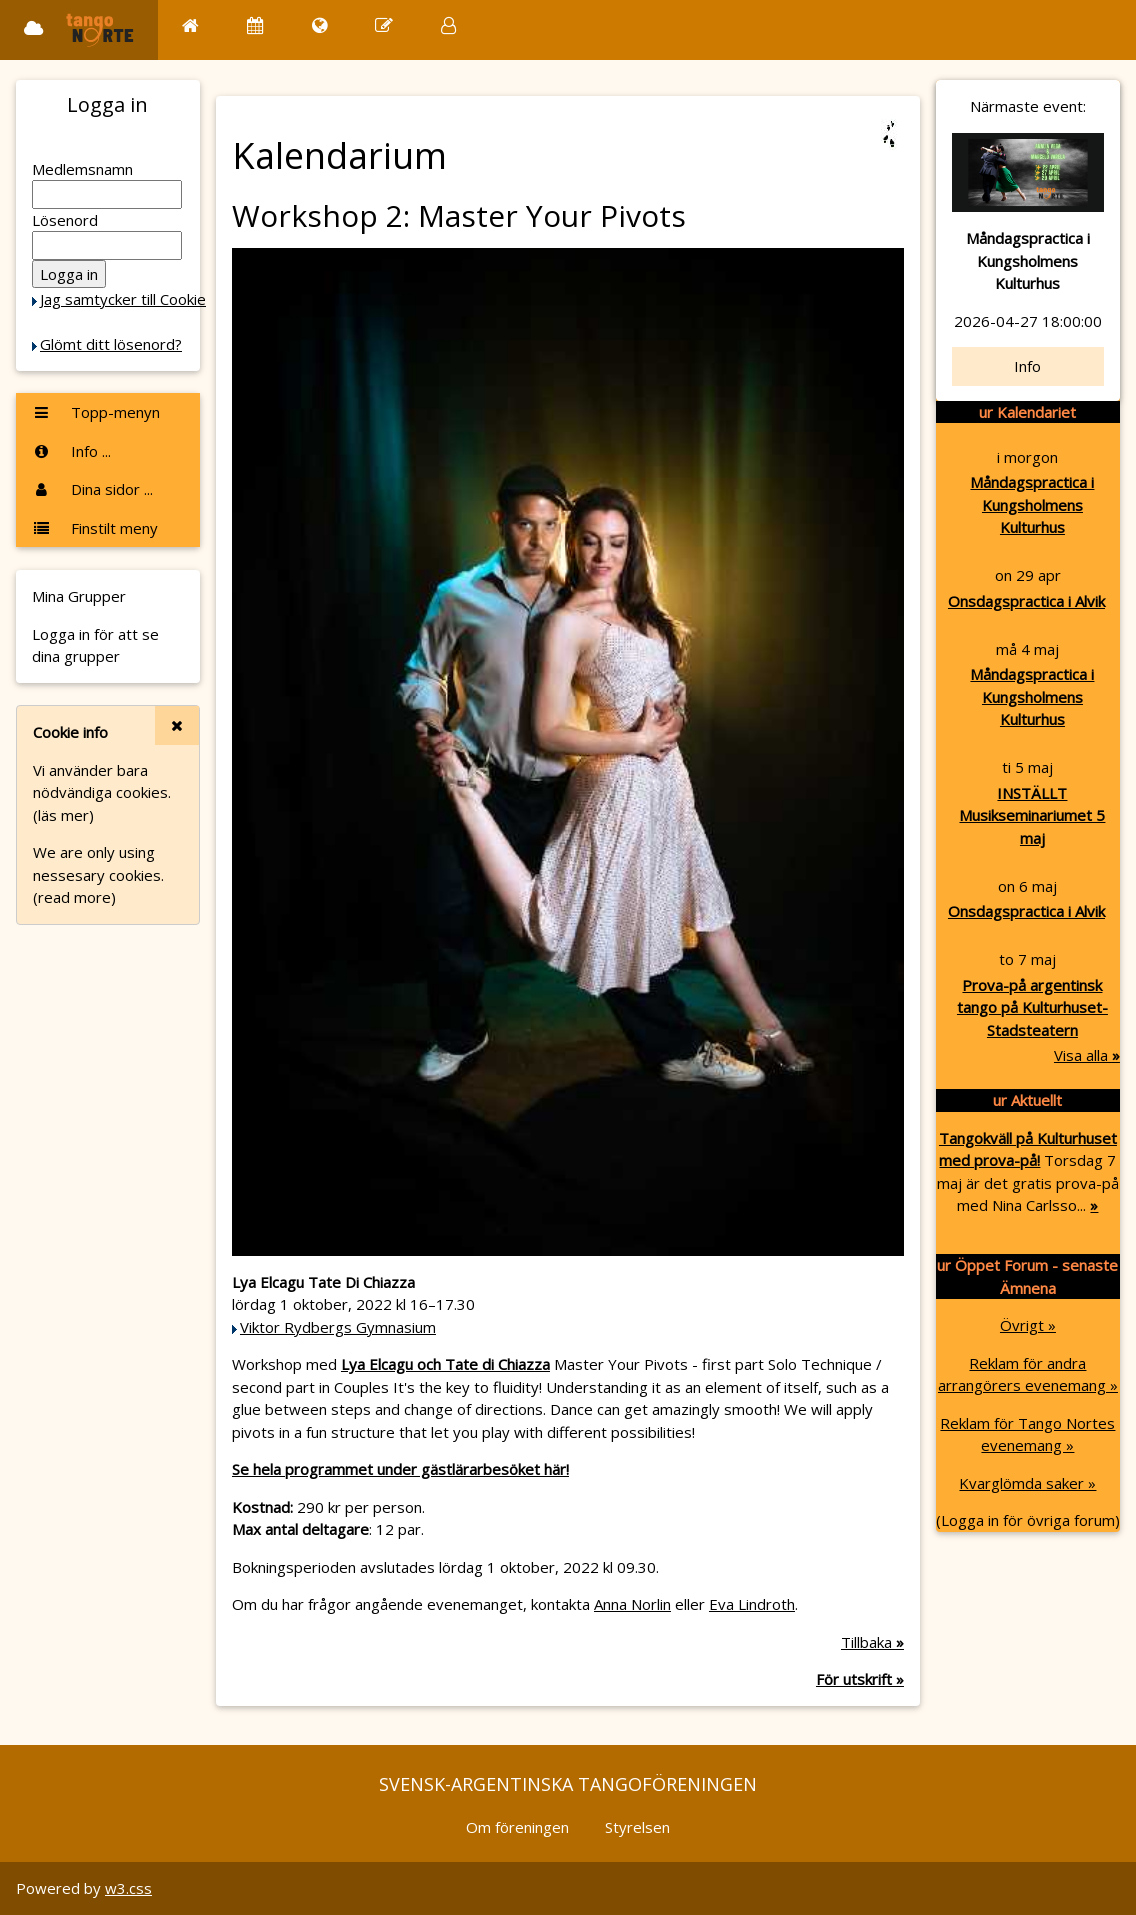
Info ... (71, 451)
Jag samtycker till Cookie (123, 299)
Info (1027, 366)
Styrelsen (637, 1827)
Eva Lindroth (752, 1604)
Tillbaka (872, 1642)
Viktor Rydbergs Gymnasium (338, 1327)
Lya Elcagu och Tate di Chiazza (445, 1364)
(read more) (74, 897)
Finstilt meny (95, 528)
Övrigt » (1028, 1325)
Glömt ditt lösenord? (111, 344)
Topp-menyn (96, 412)
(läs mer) (63, 815)
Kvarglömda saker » (1027, 1483)
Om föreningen (517, 1827)
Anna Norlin (632, 1604)
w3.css (128, 1888)
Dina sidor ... (92, 489)
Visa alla (1087, 1055)
